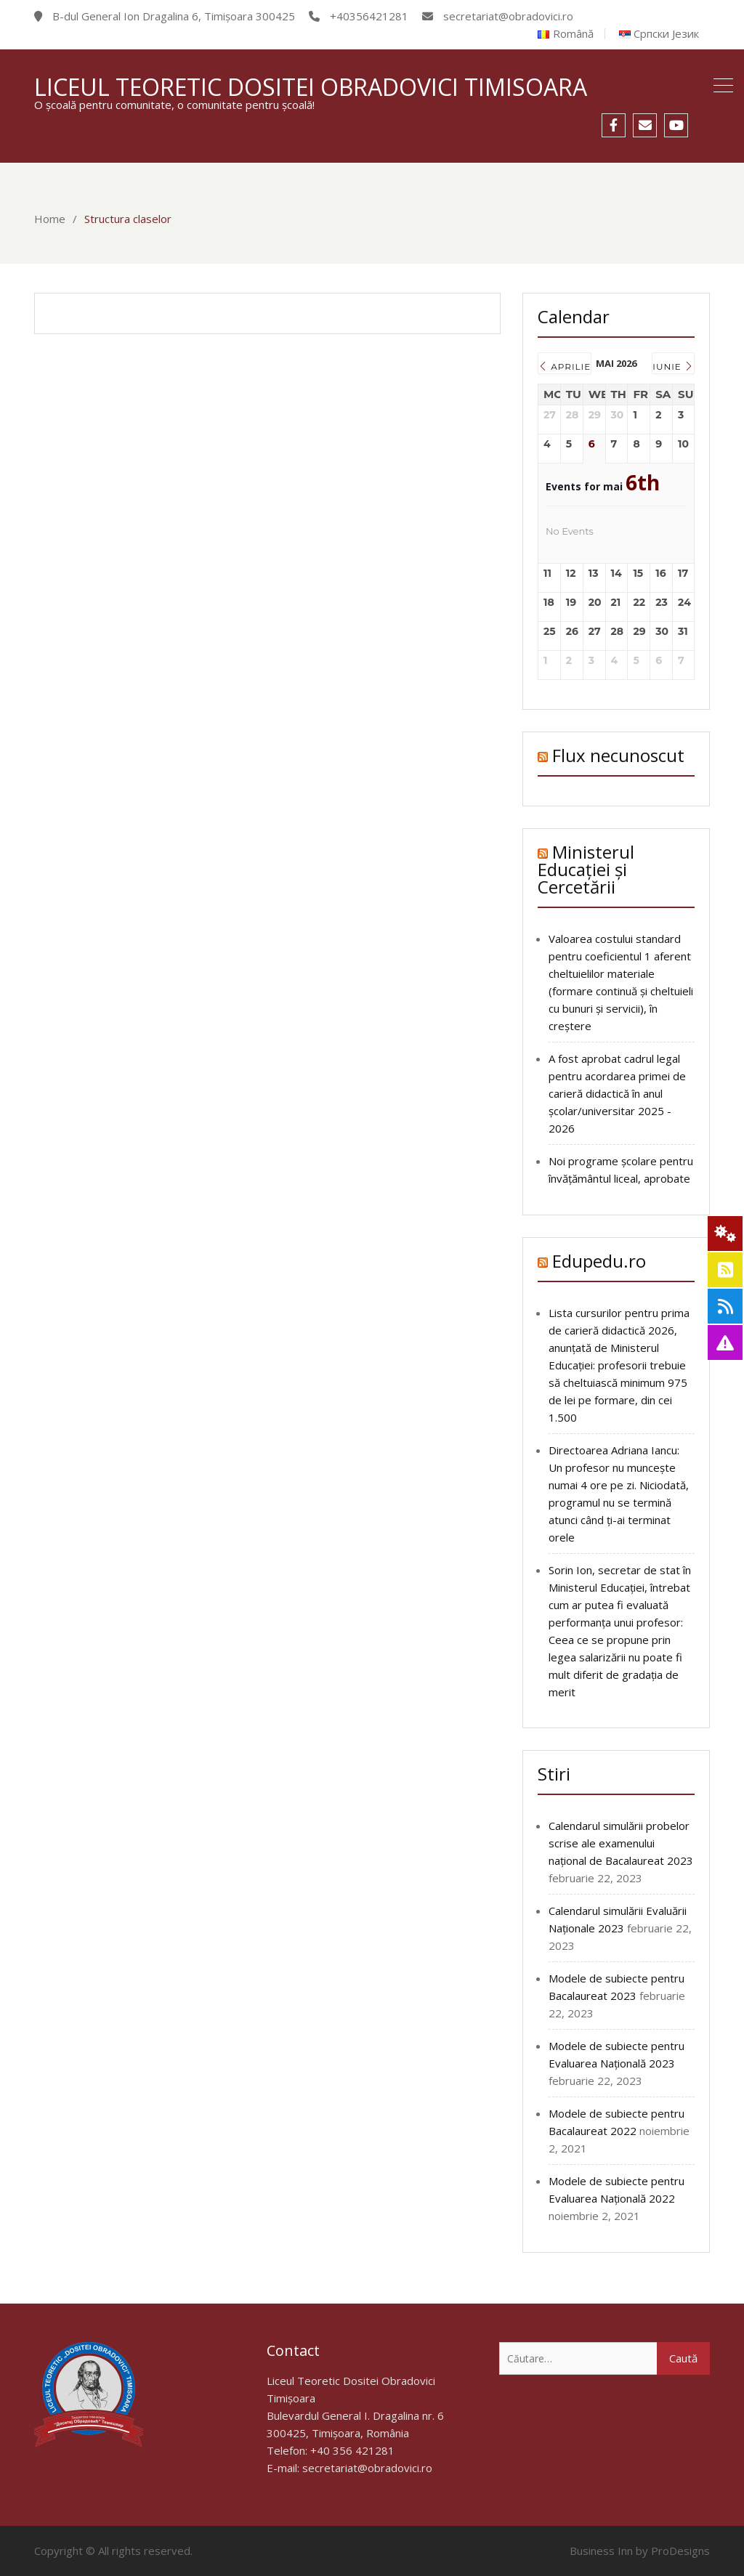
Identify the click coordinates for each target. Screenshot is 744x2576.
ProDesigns (680, 2550)
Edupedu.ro (599, 1261)
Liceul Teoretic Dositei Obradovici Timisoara (310, 86)
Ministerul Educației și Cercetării (586, 869)
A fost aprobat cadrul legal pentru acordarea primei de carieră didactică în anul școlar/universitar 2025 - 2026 (617, 1093)
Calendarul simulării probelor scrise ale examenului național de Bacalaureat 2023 (621, 1843)
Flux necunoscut (618, 755)
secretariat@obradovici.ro (367, 2467)
